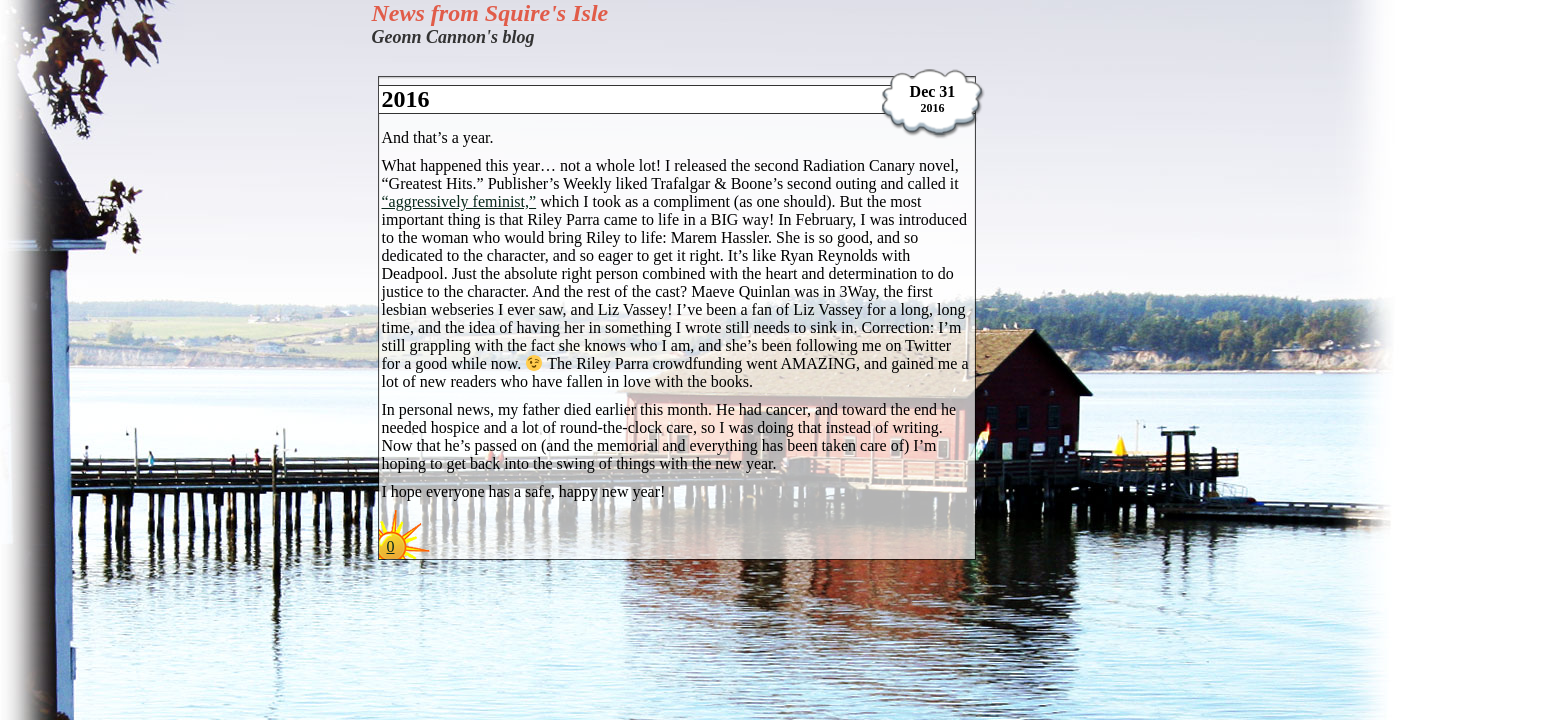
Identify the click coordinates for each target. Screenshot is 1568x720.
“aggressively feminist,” (459, 201)
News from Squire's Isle (490, 13)
